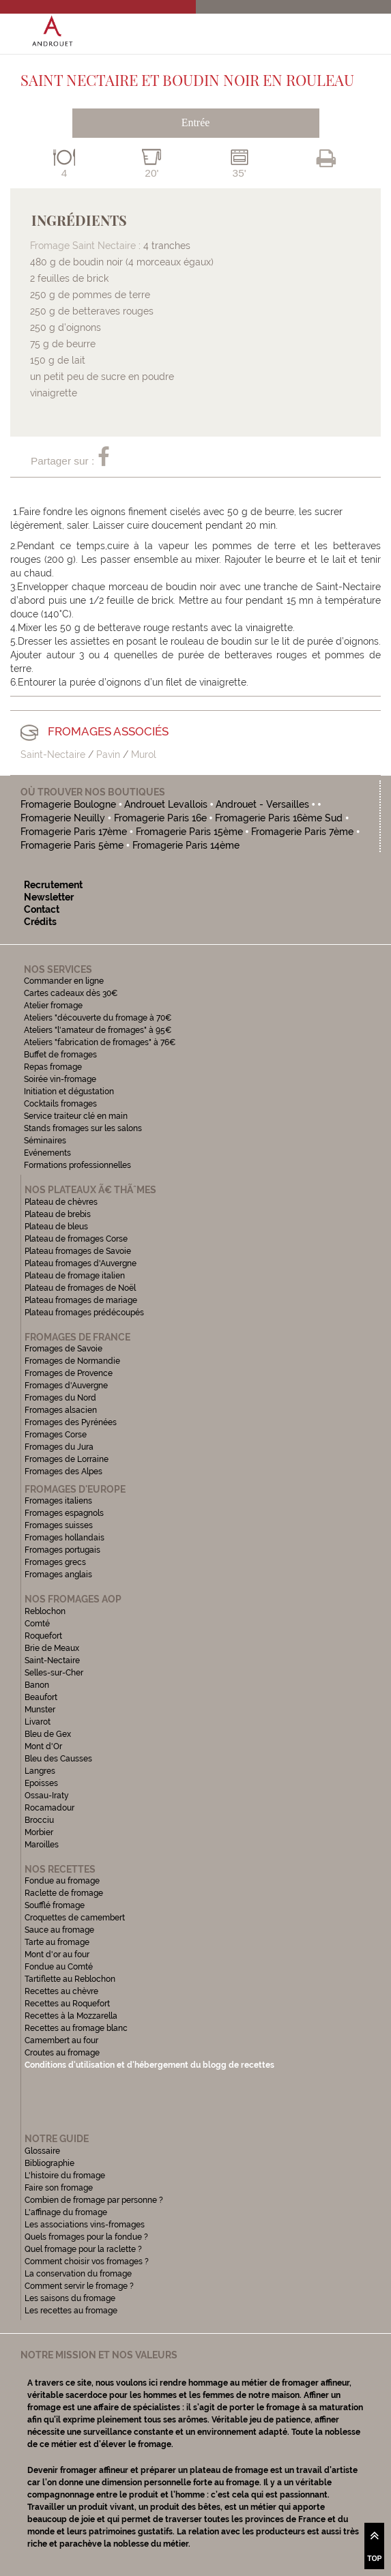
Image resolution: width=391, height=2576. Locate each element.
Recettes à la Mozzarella (71, 2016)
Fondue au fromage (62, 1881)
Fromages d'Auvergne (66, 1385)
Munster (40, 1709)
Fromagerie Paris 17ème (73, 831)
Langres (40, 1771)
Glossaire (43, 2151)
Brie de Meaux (52, 1648)
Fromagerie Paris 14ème (186, 845)
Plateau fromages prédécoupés (84, 1312)
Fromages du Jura (59, 1447)
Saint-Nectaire (52, 754)
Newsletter (49, 897)
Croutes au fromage (62, 2053)
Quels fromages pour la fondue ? (86, 2237)
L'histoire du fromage (65, 2175)
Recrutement (53, 884)
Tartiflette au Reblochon (70, 1979)
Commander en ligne (64, 981)
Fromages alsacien (61, 1410)
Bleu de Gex (48, 1734)
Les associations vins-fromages (85, 2224)
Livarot (37, 1722)
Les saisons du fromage (70, 2298)
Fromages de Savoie (63, 1348)
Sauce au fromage (59, 1930)
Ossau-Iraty (48, 1795)
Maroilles (42, 1844)
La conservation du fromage (78, 2274)
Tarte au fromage (57, 1942)
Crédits (40, 921)
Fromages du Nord (60, 1398)
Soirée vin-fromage (60, 1079)
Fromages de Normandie (72, 1361)
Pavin (108, 754)
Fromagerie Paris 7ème (302, 831)
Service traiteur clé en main (76, 1116)
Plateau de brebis (58, 1214)
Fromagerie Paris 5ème (72, 845)
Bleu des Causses (58, 1758)
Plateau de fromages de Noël (80, 1288)
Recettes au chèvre (61, 1991)
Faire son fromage (59, 2188)
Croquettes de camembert (75, 1917)
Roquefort (43, 1636)
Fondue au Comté (59, 1967)
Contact (41, 909)
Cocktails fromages (60, 1104)
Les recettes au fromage (71, 2310)
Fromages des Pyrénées (71, 1422)
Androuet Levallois (166, 804)
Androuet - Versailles (263, 804)
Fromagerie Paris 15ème (189, 831)
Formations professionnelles (77, 1165)
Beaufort (41, 1697)
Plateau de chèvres (62, 1202)
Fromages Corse (56, 1434)
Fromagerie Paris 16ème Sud (279, 818)
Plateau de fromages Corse (76, 1239)
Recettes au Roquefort (67, 2003)
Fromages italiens (58, 1501)
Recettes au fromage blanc (76, 2028)
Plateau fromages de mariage (81, 1300)
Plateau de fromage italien (75, 1275)
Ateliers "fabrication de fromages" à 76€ (100, 1042)
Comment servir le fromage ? (79, 2286)
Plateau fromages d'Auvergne (80, 1263)
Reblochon (45, 1611)
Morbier (39, 1832)
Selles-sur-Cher (54, 1673)
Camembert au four (61, 2040)
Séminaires (45, 1140)
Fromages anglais (58, 1574)
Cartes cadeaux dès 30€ (71, 993)
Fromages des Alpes (63, 1471)
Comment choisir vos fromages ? (87, 2261)
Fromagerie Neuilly (62, 818)
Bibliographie (49, 2163)
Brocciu (39, 1820)
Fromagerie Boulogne (68, 804)
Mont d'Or (43, 1746)
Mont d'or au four (57, 1954)
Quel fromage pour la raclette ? (83, 2249)
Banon (37, 1685)
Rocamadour (49, 1808)
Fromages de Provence (69, 1373)
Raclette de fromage (64, 1893)
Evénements (47, 1153)
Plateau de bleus (56, 1226)
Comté (37, 1623)
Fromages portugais (62, 1550)
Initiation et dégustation (69, 1091)
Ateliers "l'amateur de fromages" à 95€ (98, 1030)
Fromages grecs (55, 1562)
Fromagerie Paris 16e (160, 818)
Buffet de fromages (60, 1054)
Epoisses (41, 1783)
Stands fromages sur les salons (83, 1128)
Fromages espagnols (64, 1513)
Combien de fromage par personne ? (94, 2200)
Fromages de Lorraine (66, 1459)
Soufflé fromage (55, 1905)
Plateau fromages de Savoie (78, 1251)
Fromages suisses (59, 1525)
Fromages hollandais (64, 1537)
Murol (143, 754)
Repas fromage (53, 1067)
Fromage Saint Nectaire (83, 245)
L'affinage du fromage (66, 2212)
